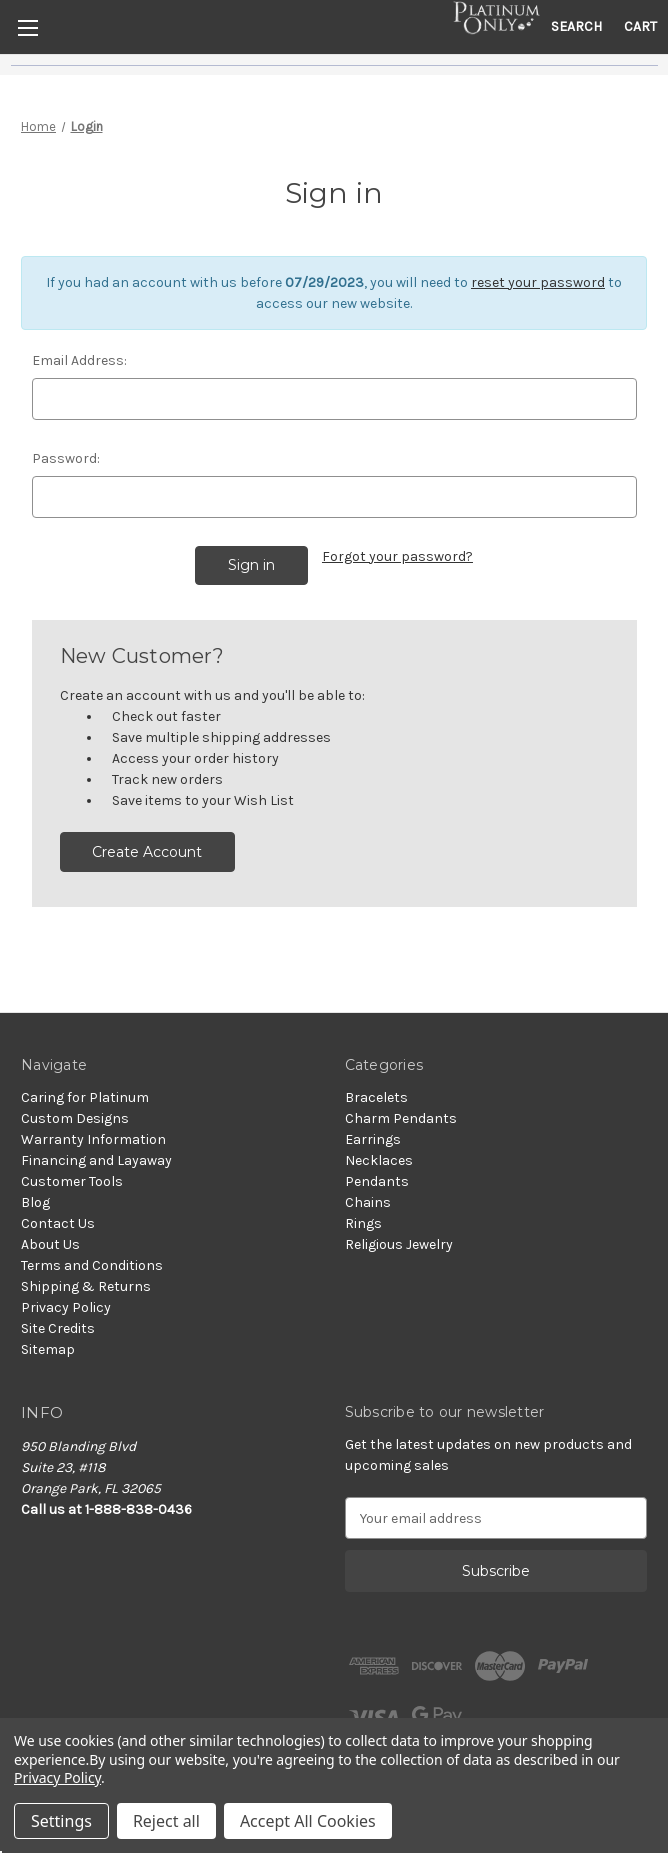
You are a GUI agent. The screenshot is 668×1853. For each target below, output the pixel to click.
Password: (66, 458)
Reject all (166, 1821)
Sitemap (48, 1349)
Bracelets (376, 1097)
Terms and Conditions (92, 1265)
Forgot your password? (397, 556)
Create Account (147, 852)
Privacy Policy (66, 1307)
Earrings (373, 1139)
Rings (363, 1223)
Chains (368, 1202)
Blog (35, 1202)
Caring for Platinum (85, 1097)
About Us (50, 1244)
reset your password (538, 282)
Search (576, 26)
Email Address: (79, 360)
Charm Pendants (401, 1118)
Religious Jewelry (399, 1244)
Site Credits (58, 1328)
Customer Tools (72, 1181)
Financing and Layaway (96, 1160)
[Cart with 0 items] (640, 26)
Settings (61, 1821)
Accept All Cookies (308, 1821)
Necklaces (379, 1160)
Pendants (377, 1181)
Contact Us (58, 1223)
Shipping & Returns (86, 1286)
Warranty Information (93, 1139)
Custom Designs (75, 1118)
